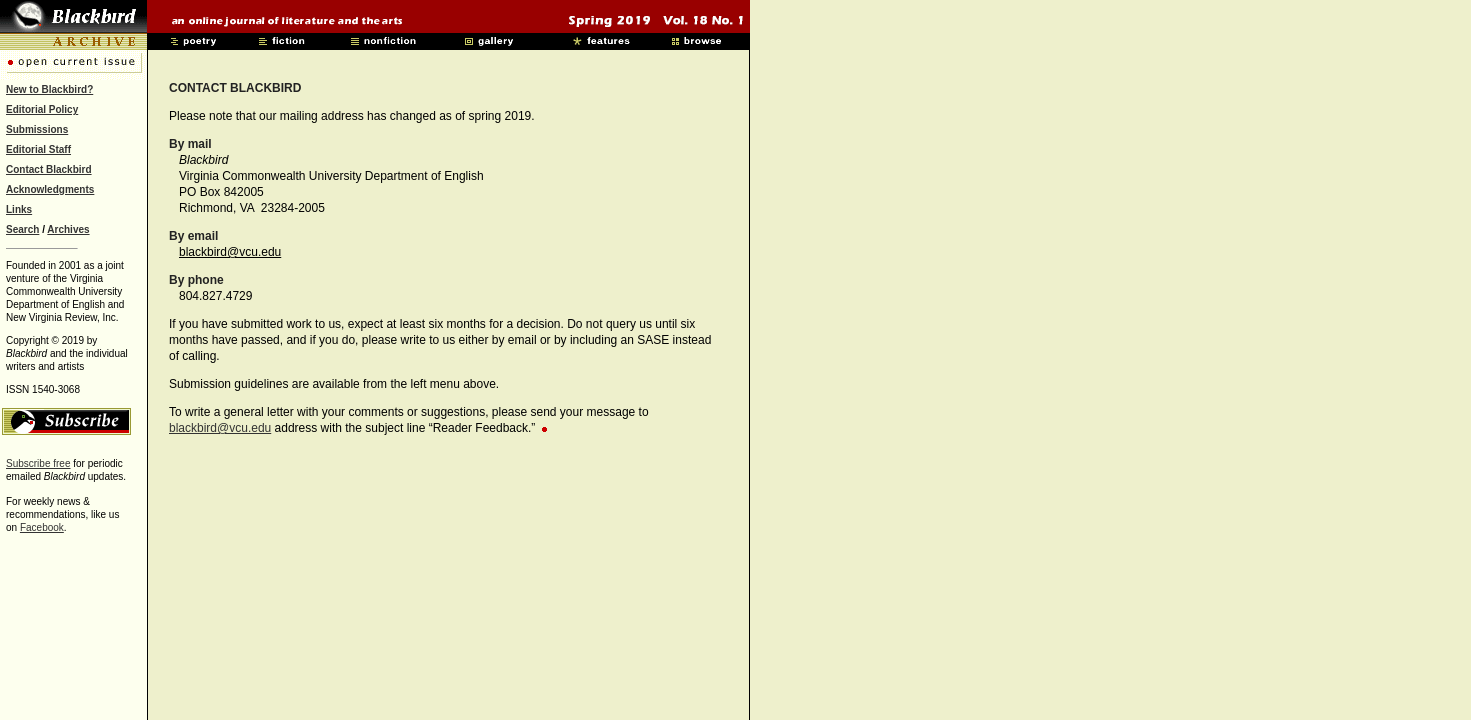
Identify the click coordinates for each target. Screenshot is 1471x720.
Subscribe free (38, 463)
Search (22, 229)
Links (19, 209)
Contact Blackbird (49, 169)
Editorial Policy (42, 109)
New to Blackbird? (49, 89)
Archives (68, 229)
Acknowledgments (50, 189)
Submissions (37, 129)
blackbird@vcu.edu (230, 252)
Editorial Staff (38, 149)
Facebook (42, 527)
